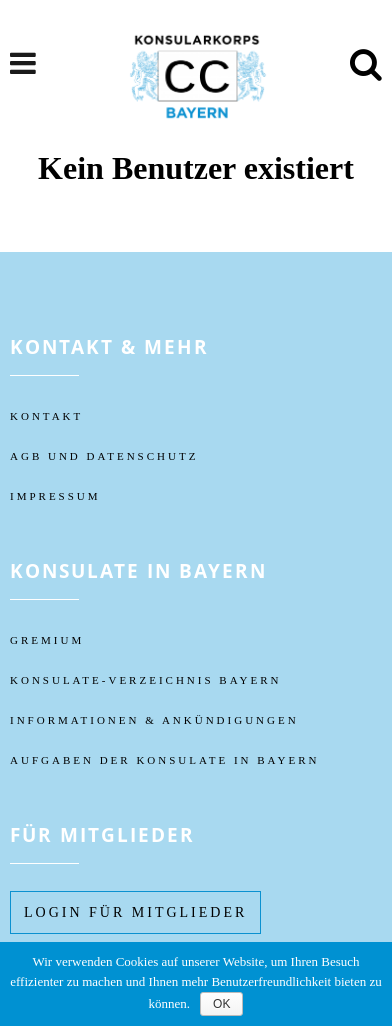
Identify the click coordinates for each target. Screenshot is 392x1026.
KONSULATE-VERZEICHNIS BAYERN (146, 680)
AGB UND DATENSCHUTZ (104, 456)
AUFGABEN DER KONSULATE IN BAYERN (165, 760)
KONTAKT (46, 416)
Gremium (47, 640)
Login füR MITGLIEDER (135, 912)
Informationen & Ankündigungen (154, 720)
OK (221, 1004)
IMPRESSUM (55, 496)
